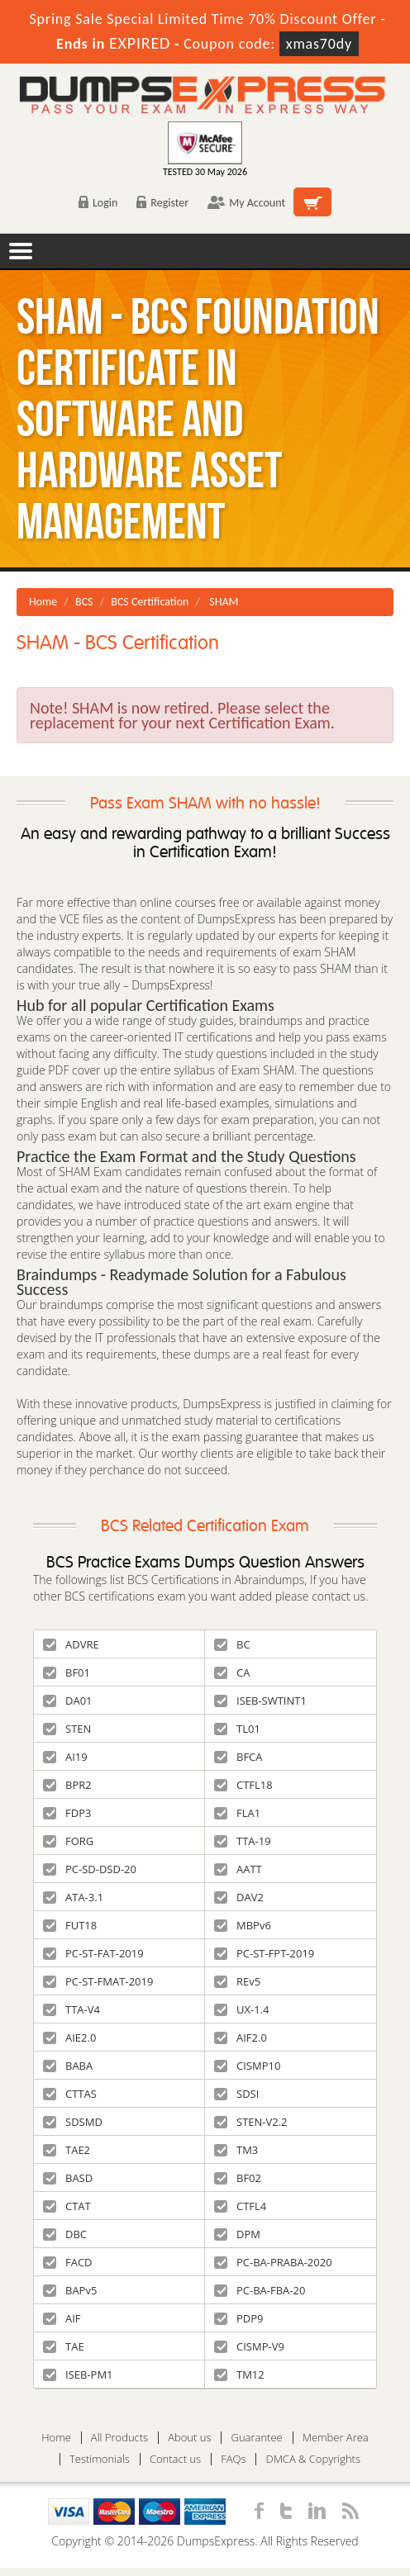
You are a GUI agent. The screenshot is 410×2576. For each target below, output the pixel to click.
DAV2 (239, 1897)
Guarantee (256, 2437)
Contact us (175, 2459)
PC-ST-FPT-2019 (264, 1953)
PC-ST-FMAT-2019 (98, 1981)
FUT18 (70, 1925)
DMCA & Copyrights (312, 2459)
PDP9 (239, 2318)
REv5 (237, 1981)
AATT (238, 1869)
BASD (68, 2177)
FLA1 (237, 1812)
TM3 (236, 2149)
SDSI (236, 2093)
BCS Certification (149, 602)
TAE (63, 2346)
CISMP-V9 (249, 2346)
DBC (65, 2234)
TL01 (237, 1728)
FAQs (233, 2459)
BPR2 (67, 1784)
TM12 (239, 2374)
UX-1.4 (241, 2009)
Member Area (336, 2437)
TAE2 (66, 2149)
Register (162, 203)
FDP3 (67, 1812)
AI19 (65, 1756)
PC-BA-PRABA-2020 (273, 2262)
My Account (246, 203)
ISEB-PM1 (78, 2374)
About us (189, 2437)
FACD (68, 2262)
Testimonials (99, 2459)
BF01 (66, 1672)
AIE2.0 (69, 2037)
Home (43, 602)
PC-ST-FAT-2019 (93, 1953)
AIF (62, 2318)
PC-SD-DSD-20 (89, 1869)
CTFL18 (243, 1784)
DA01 (68, 1700)
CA (232, 1672)
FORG (68, 1841)
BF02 (237, 2177)
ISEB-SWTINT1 (260, 1700)
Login (98, 203)
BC (232, 1644)
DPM (237, 2234)
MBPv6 (242, 1925)
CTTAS (70, 2093)
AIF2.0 (240, 2037)
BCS (84, 602)
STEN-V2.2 (251, 2121)
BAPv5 (70, 2290)
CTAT (67, 2206)
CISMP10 (247, 2065)
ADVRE (71, 1644)
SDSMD (72, 2121)
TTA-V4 (71, 2009)
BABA (68, 2065)
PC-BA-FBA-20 (259, 2290)
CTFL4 (240, 2206)
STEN (67, 1728)
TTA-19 (242, 1841)
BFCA (238, 1756)
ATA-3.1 (73, 1897)
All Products (119, 2437)
